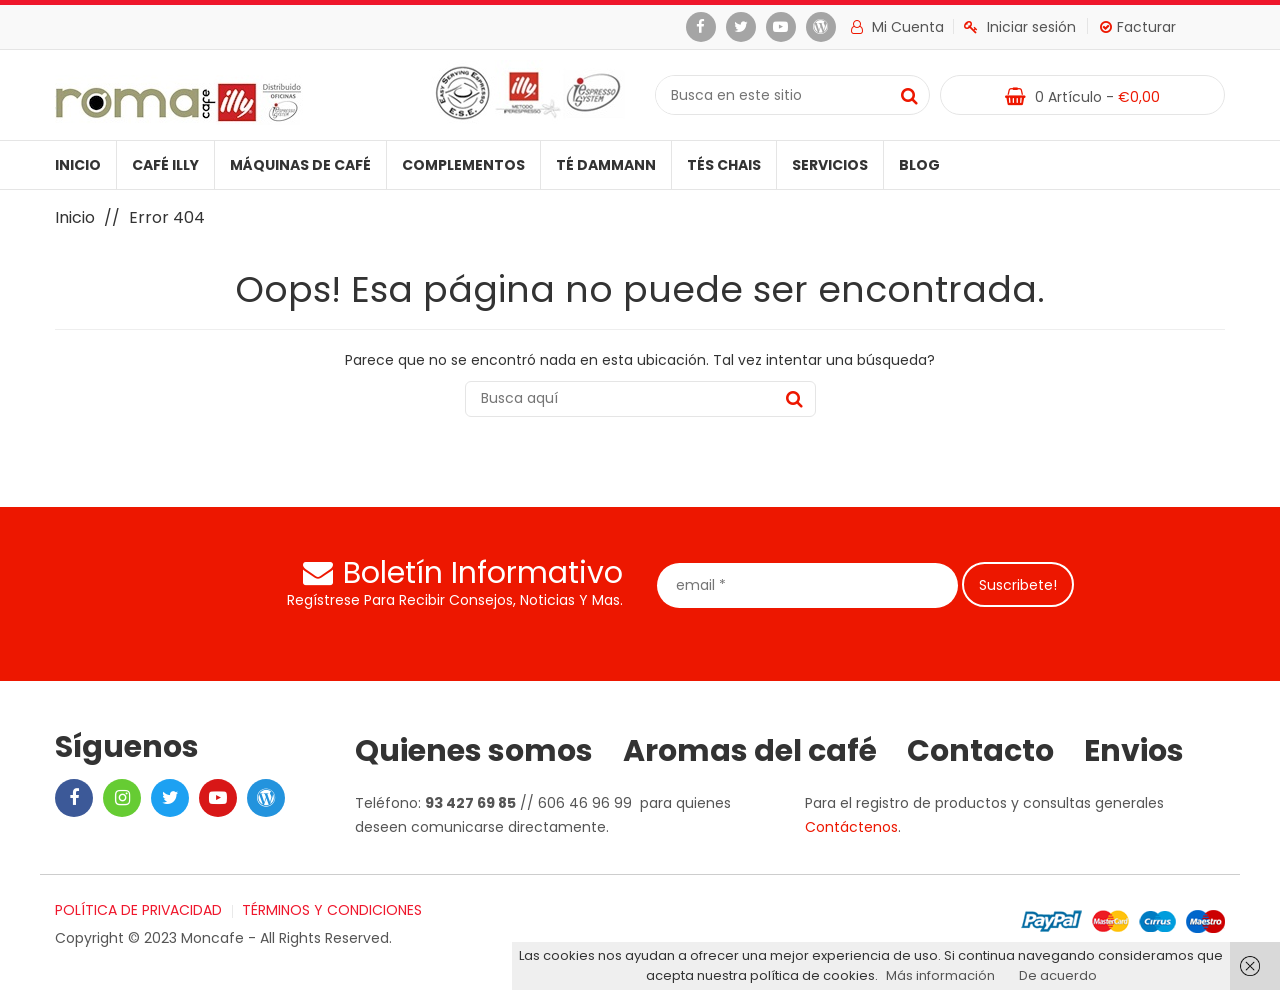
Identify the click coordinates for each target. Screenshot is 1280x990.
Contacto (980, 751)
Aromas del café (750, 751)
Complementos (463, 165)
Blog (919, 165)
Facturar (1138, 27)
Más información (940, 975)
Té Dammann (606, 165)
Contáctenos (851, 827)
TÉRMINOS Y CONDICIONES (332, 910)
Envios (1134, 751)
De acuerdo (1058, 975)
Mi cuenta (897, 27)
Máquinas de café (300, 165)
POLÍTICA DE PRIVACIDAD (138, 910)
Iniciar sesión (1020, 27)
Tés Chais (724, 165)
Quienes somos (474, 751)
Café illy (165, 165)
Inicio (78, 165)
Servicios (830, 165)
